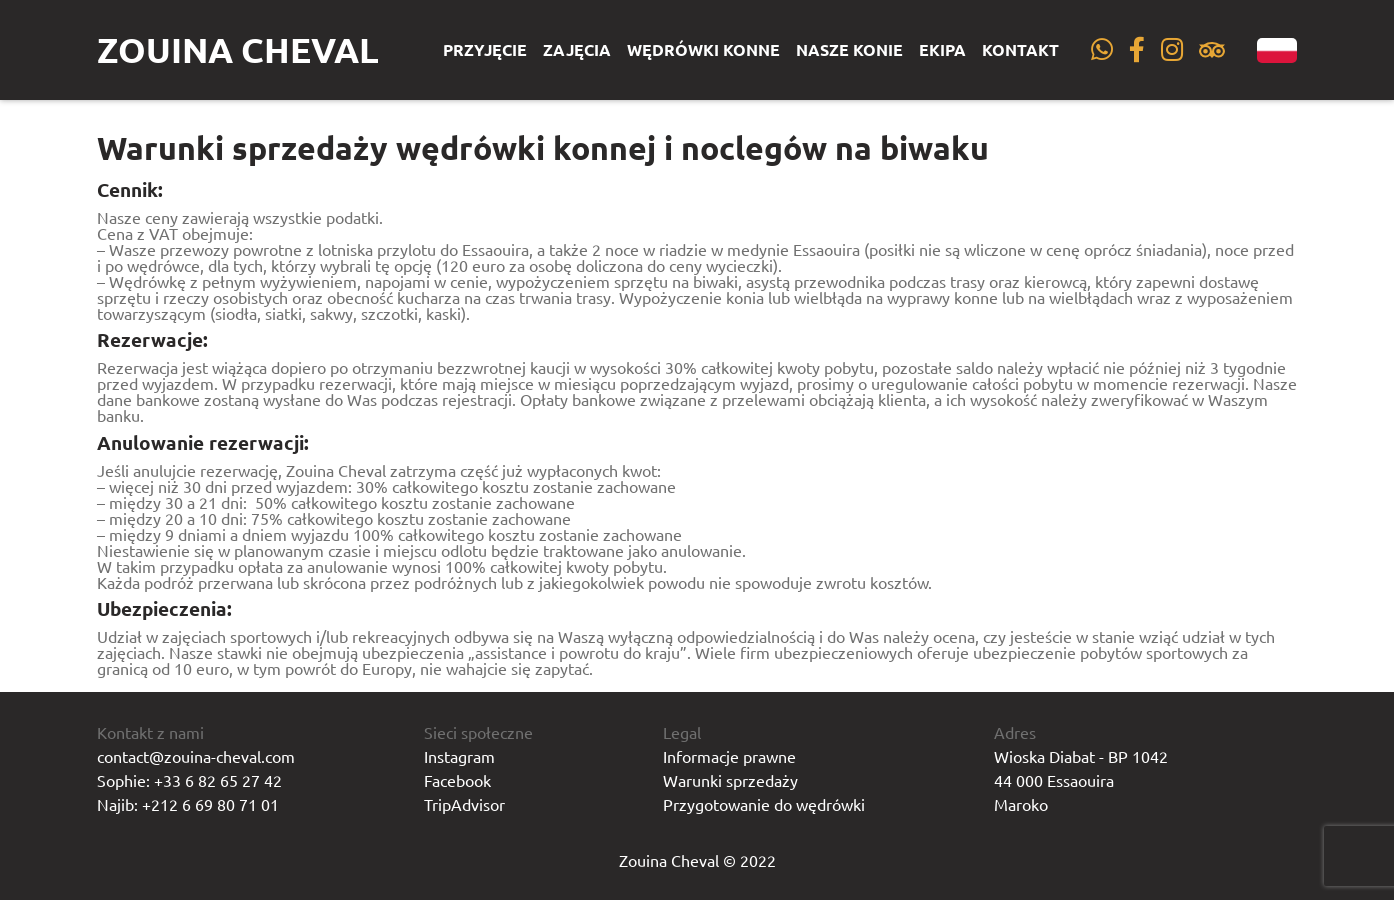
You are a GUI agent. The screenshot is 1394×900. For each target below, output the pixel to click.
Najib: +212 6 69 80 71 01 (188, 804)
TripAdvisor (464, 804)
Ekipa (942, 50)
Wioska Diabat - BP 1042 (1081, 756)
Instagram (459, 756)
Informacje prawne (729, 756)
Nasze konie (849, 50)
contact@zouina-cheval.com (196, 756)
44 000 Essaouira (1054, 780)
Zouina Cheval (238, 49)
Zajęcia (577, 50)
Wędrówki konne (703, 50)
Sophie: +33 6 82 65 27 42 (189, 780)
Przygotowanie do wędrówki (764, 804)
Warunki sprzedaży (730, 780)
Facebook (457, 780)
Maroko (1021, 804)
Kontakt (1020, 50)
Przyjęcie (485, 50)
